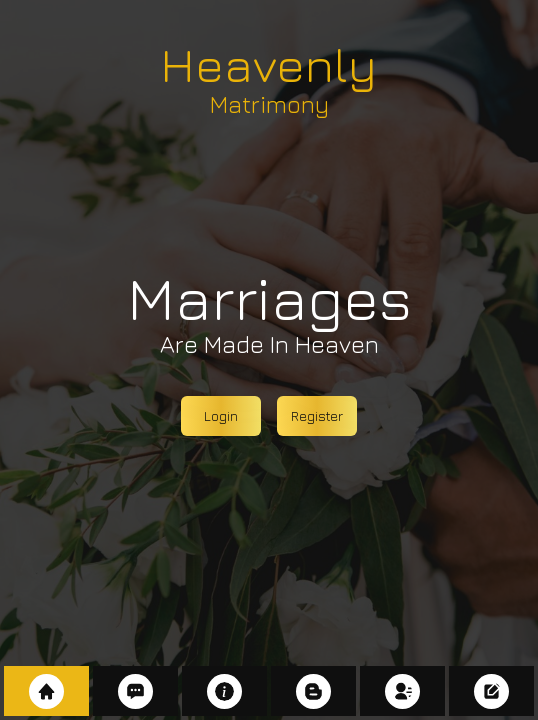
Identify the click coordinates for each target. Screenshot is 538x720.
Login (221, 415)
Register (317, 415)
